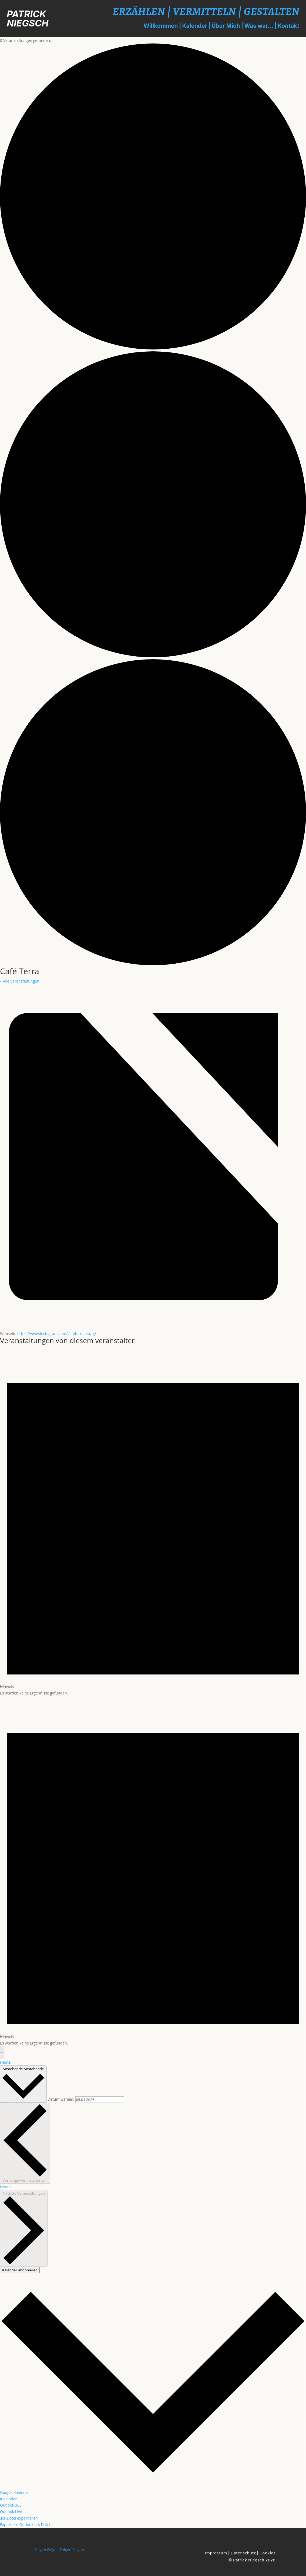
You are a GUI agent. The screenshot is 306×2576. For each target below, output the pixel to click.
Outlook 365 (11, 2505)
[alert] (153, 1521)
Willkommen (160, 25)
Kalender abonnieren (20, 2270)
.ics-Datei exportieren (19, 2518)
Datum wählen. (61, 2099)
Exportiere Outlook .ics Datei (25, 2524)
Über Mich (225, 25)
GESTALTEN (272, 11)
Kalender (194, 25)
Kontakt (288, 25)
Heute (5, 2062)
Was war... (258, 25)
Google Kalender (14, 2492)
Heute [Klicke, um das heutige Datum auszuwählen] (5, 2186)
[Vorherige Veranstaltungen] (2, 2049)
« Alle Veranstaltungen (19, 981)
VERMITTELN (204, 11)
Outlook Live (11, 2511)
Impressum (216, 2553)
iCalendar (8, 2498)
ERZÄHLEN (138, 11)
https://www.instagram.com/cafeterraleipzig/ (56, 1333)
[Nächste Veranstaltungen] (2, 2056)
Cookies (267, 2553)
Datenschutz (243, 2553)
